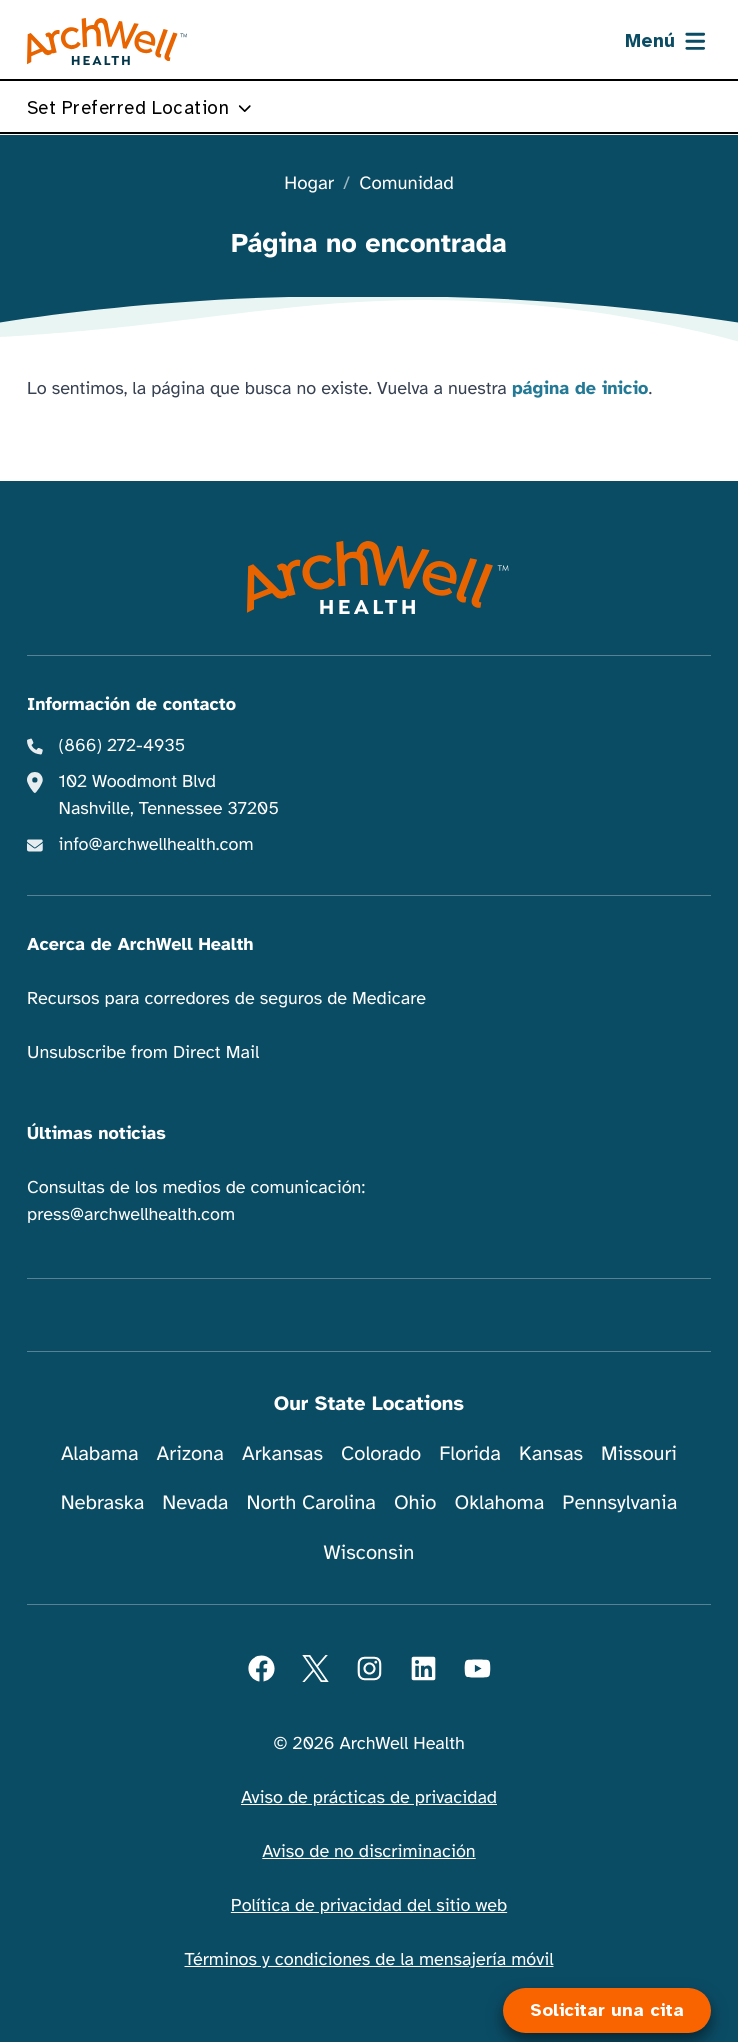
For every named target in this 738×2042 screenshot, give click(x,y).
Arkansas (282, 1453)
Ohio (415, 1502)
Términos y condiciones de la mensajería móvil (369, 1960)
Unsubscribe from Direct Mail (143, 1053)
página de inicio (580, 389)
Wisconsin (369, 1552)
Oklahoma (499, 1502)
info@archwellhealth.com (156, 845)
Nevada (195, 1502)
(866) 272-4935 (122, 746)
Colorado (381, 1453)
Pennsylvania (619, 1502)
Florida (470, 1453)
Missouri (639, 1453)
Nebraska (103, 1502)
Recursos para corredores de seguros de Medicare (226, 999)
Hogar (309, 184)
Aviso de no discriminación (368, 1852)
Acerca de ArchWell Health (140, 945)
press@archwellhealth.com (131, 1215)
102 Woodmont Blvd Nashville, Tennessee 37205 (169, 795)
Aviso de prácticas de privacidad (369, 1798)
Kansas (551, 1453)
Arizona (190, 1453)
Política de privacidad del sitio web (369, 1906)
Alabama (100, 1453)
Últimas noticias (96, 1134)
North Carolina (310, 1502)
